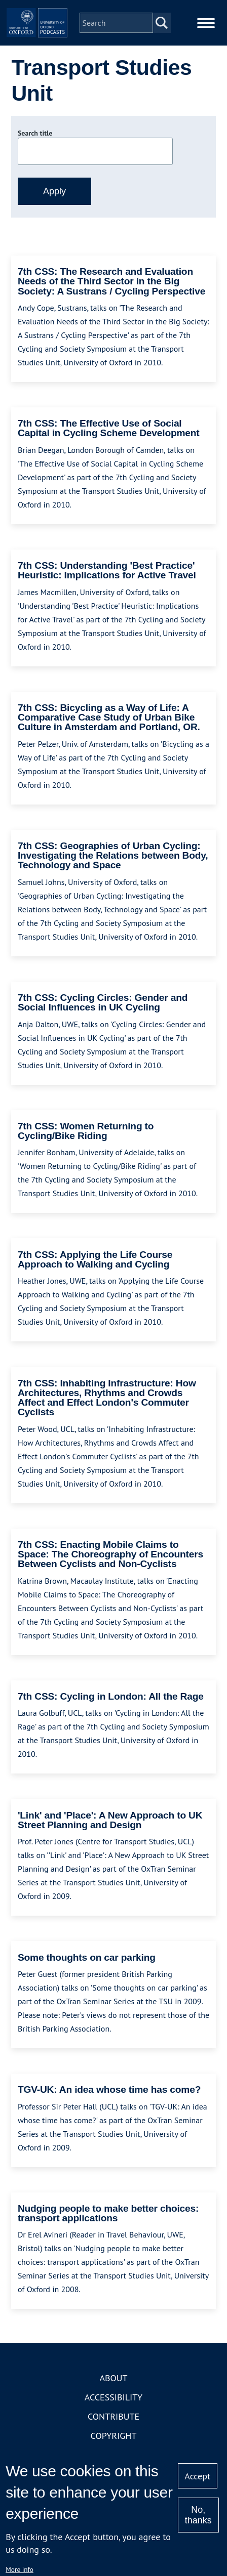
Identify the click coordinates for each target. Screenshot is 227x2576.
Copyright (114, 2435)
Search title (35, 133)
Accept (197, 2476)
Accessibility (113, 2397)
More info (19, 2569)
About (113, 2378)
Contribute (113, 2416)
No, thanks (198, 2515)
